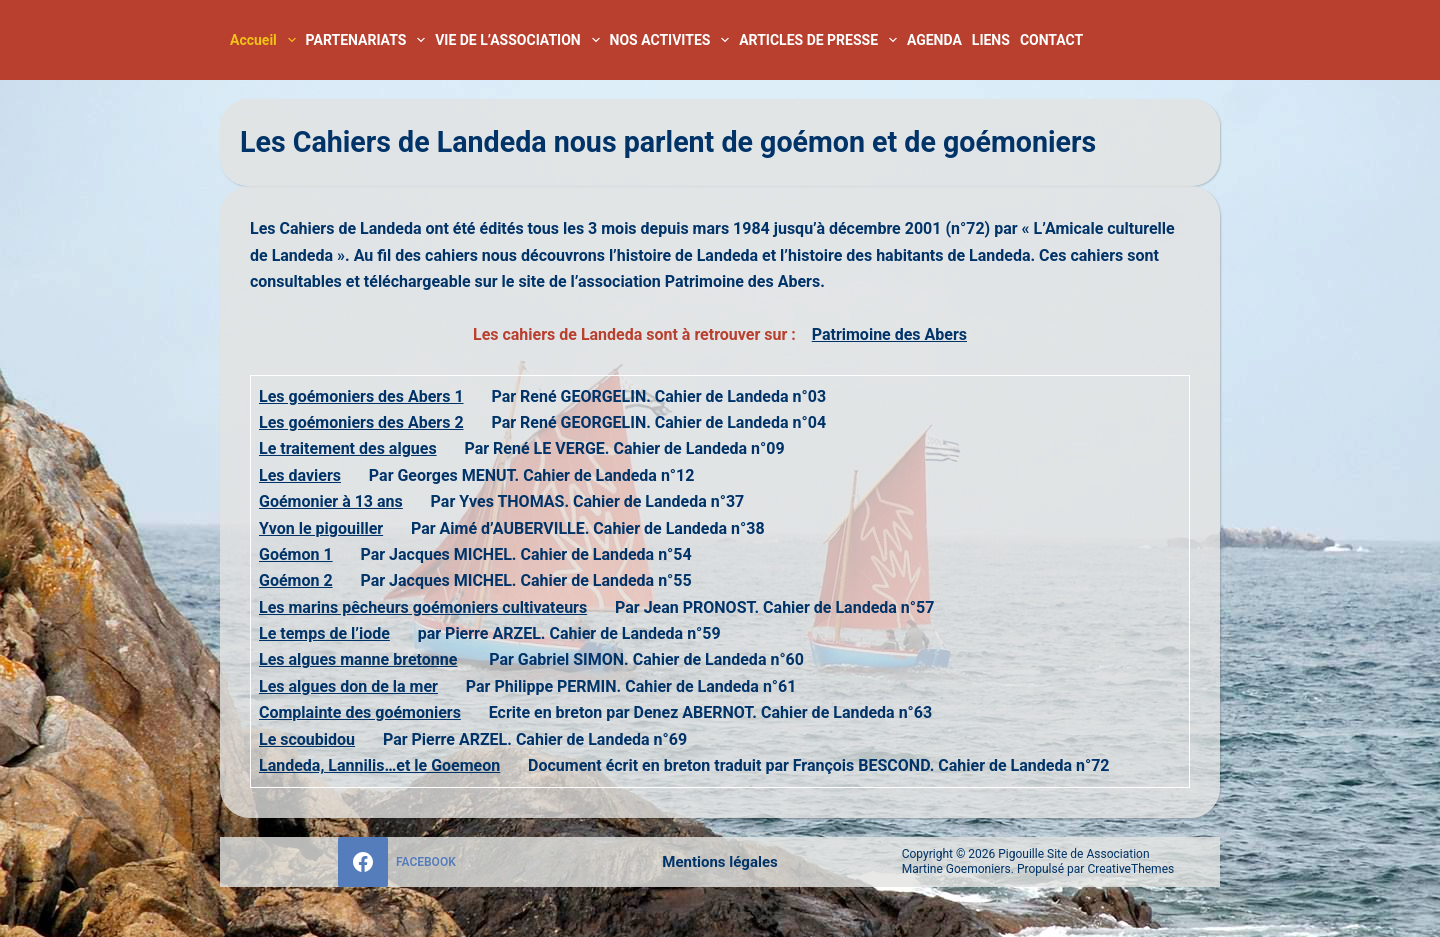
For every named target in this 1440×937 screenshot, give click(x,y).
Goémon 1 (296, 554)
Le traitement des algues (348, 448)
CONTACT (1051, 40)
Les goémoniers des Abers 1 (361, 396)
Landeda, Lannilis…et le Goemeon (379, 765)
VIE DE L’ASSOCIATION (519, 40)
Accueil (265, 40)
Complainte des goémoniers (360, 712)
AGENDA (934, 40)
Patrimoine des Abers (889, 334)
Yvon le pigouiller (321, 528)
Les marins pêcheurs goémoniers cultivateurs (423, 607)
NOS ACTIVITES (672, 40)
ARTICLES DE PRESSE (820, 40)
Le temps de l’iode (324, 633)
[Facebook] (397, 862)
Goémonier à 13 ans (331, 501)
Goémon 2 (296, 580)
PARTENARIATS (368, 40)
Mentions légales (719, 862)
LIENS (991, 40)
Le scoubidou (307, 739)
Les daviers (300, 475)
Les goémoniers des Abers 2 (361, 422)
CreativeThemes (1130, 869)
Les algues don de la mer (348, 686)
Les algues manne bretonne (358, 659)
